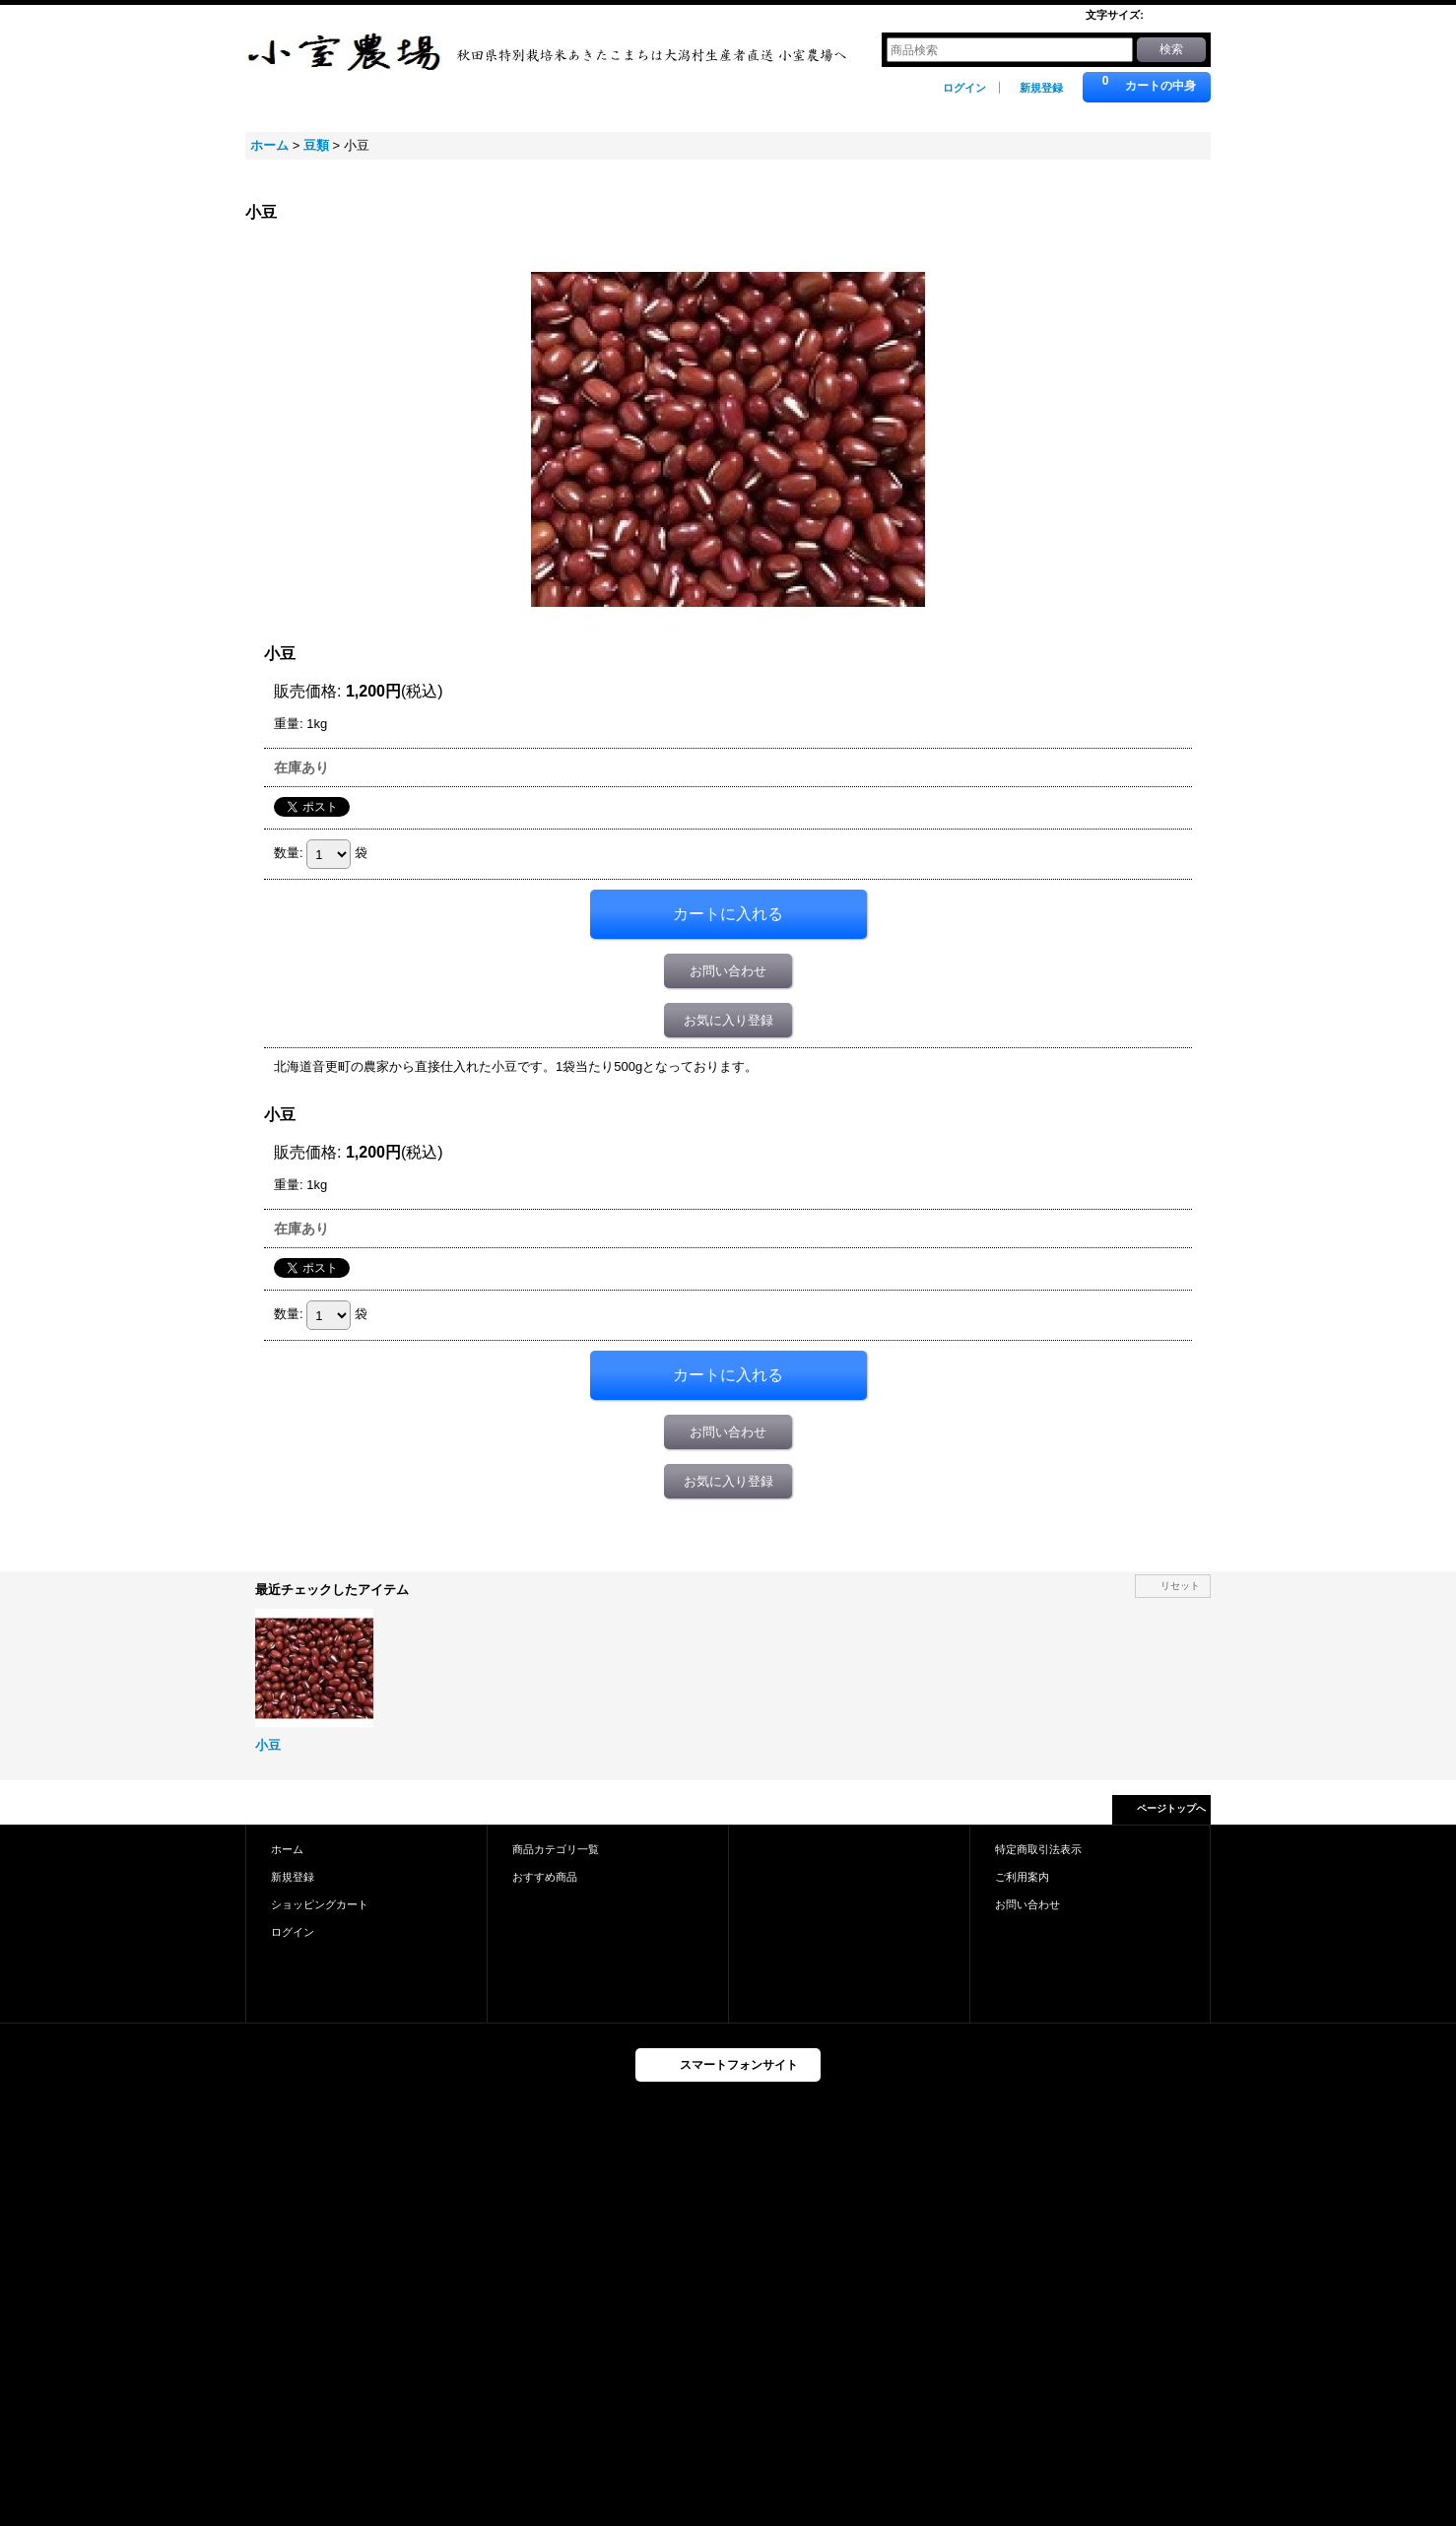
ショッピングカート (319, 1904)
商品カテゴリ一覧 (555, 1849)
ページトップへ (1171, 1808)
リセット (1180, 1585)
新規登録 (1041, 88)
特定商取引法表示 (1038, 1849)
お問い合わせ (728, 971)
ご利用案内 (1022, 1877)
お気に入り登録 (728, 1020)
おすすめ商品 (544, 1877)
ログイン (964, 88)
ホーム (287, 1849)
